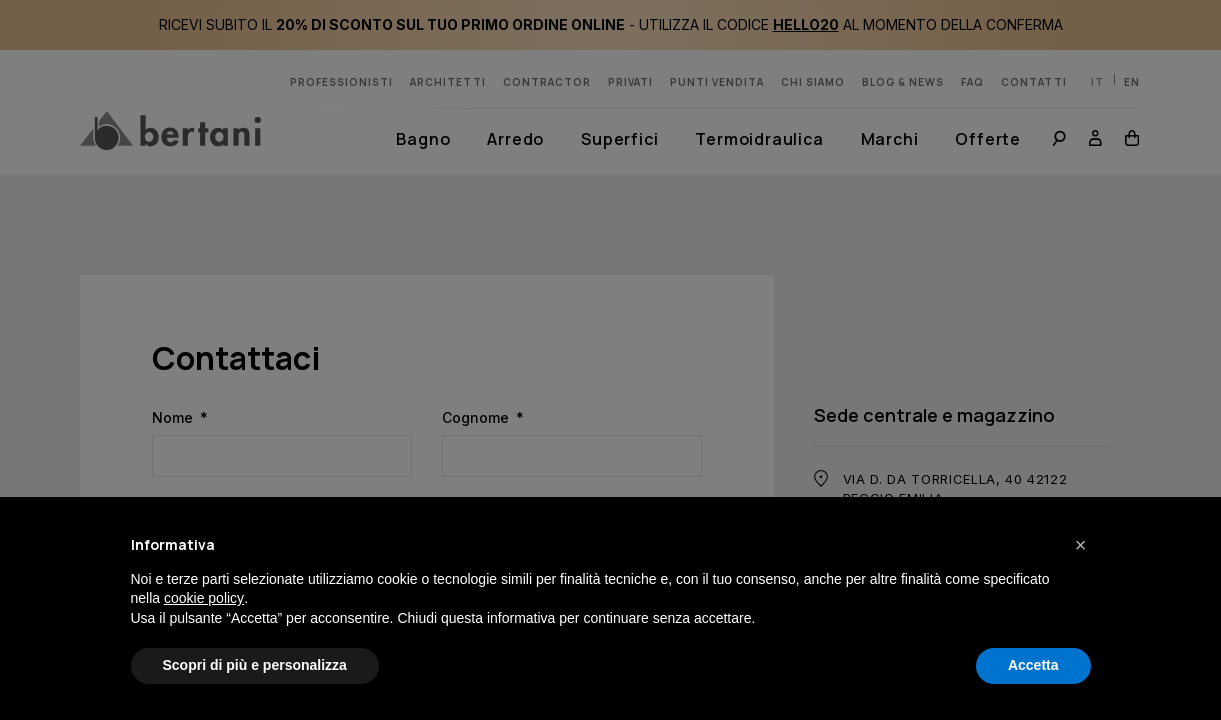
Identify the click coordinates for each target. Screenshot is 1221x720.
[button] (1081, 545)
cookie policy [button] (204, 598)
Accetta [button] (1033, 665)
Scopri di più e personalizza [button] (255, 665)
